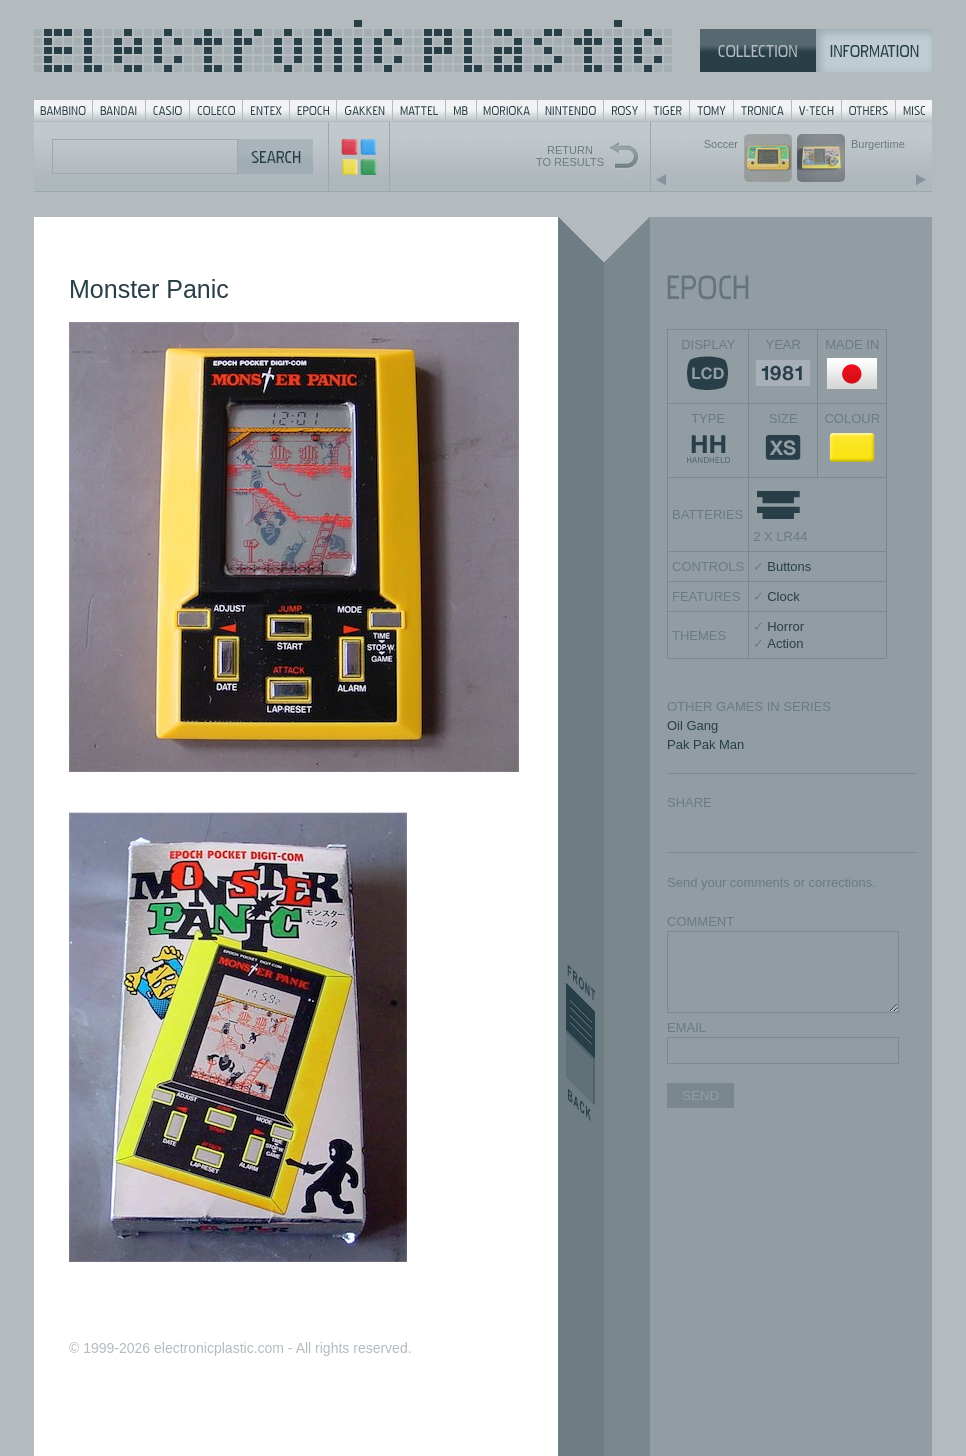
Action (785, 643)
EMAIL (686, 1027)
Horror (785, 626)
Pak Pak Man (705, 744)
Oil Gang (692, 725)
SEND (700, 1095)
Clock (783, 596)
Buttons (789, 566)
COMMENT (700, 921)
